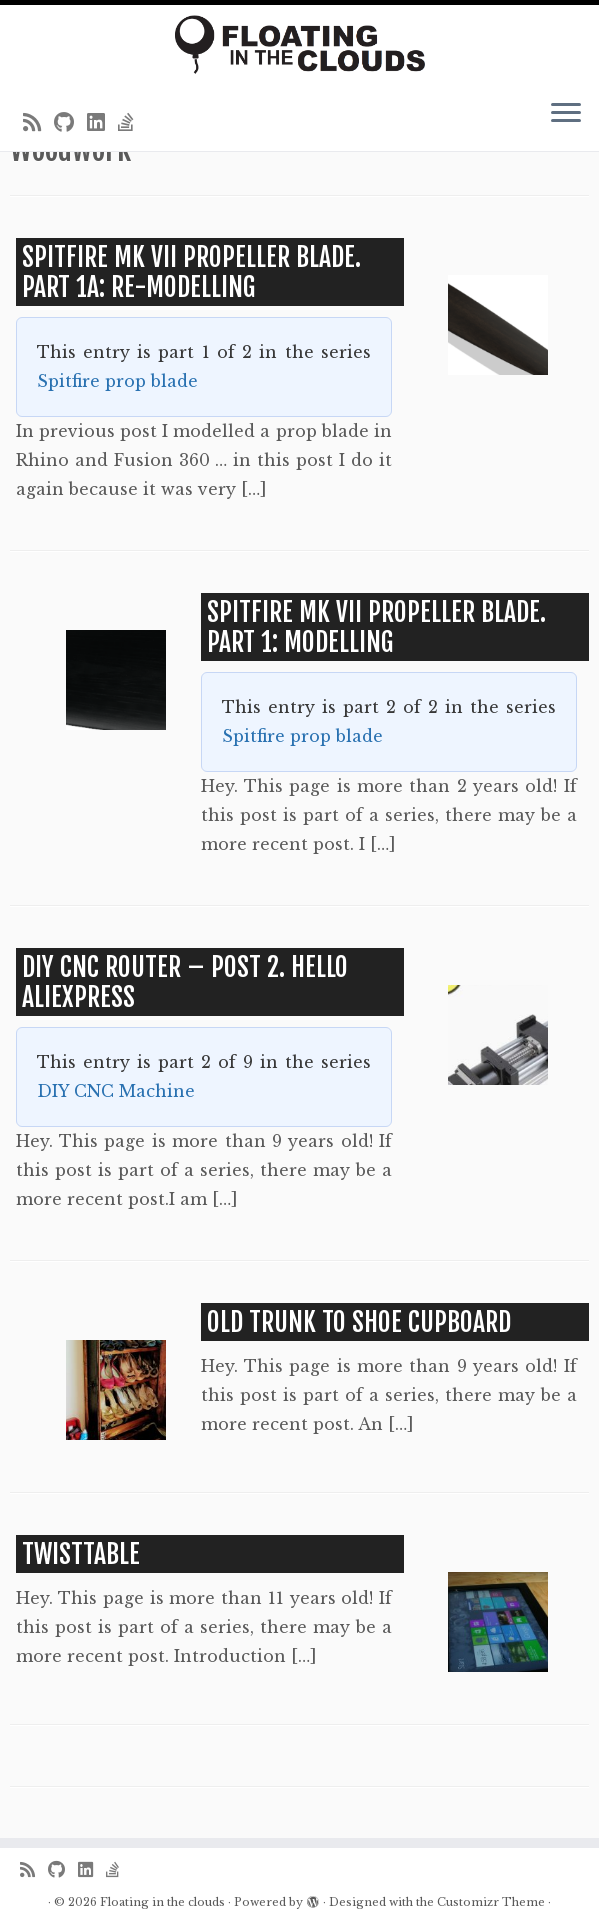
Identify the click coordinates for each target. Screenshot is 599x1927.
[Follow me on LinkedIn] (102, 123)
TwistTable (81, 1554)
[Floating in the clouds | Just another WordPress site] (299, 44)
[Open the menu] (566, 115)
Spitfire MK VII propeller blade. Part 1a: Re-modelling (191, 272)
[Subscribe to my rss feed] (38, 123)
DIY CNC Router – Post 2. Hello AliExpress (185, 982)
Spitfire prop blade (117, 381)
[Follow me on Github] (70, 123)
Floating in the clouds (162, 1902)
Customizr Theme (491, 1902)
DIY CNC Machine (116, 1091)
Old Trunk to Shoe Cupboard (359, 1322)
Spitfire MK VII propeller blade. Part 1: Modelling (376, 627)
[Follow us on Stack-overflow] (132, 123)
